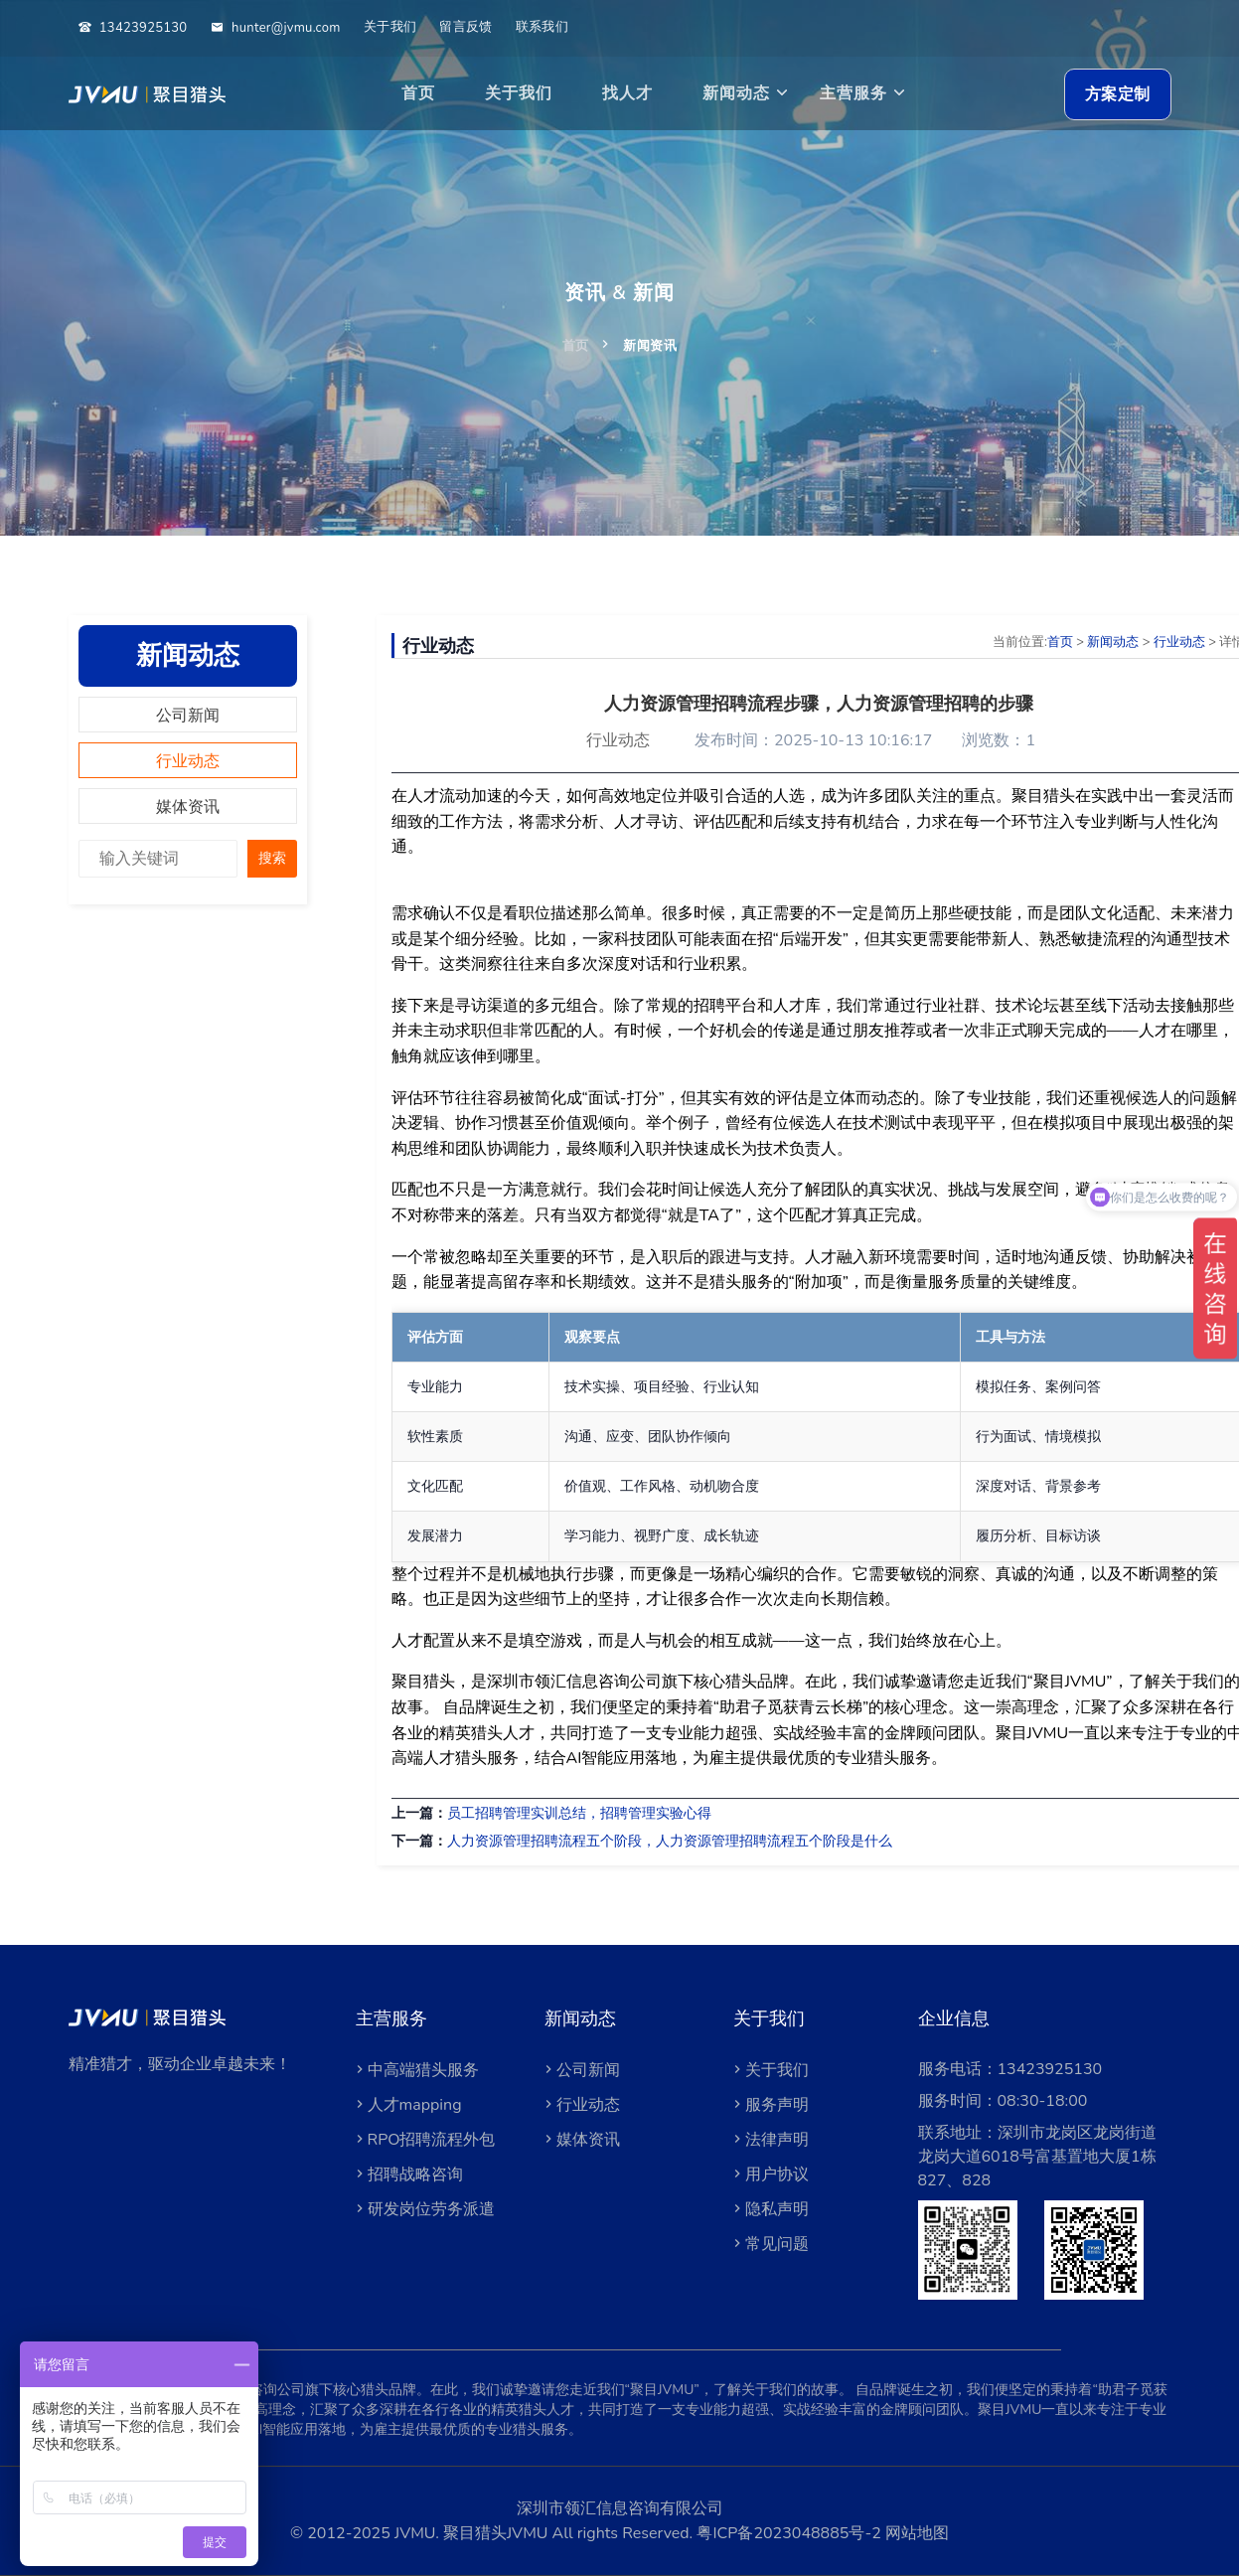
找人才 (627, 93)
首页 (418, 93)
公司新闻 (188, 715)
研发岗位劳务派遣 (423, 2209)
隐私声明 (769, 2209)
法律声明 (769, 2140)
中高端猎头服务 (415, 2070)
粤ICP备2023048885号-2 (788, 2533)
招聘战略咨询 (407, 2174)
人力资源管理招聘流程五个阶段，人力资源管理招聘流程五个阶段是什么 (669, 1841)
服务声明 (769, 2105)
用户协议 (769, 2174)
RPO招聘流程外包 (424, 2140)
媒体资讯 (188, 807)
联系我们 (542, 27)
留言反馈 (465, 27)
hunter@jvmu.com (276, 28)
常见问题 (769, 2244)
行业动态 (188, 761)
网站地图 (915, 2533)
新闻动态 (736, 93)
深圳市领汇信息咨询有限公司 (620, 2508)
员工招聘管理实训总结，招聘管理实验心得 (579, 1813)
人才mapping (407, 2105)
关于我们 (390, 27)
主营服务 (853, 93)
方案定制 (1118, 94)
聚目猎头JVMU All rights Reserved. (570, 2533)
